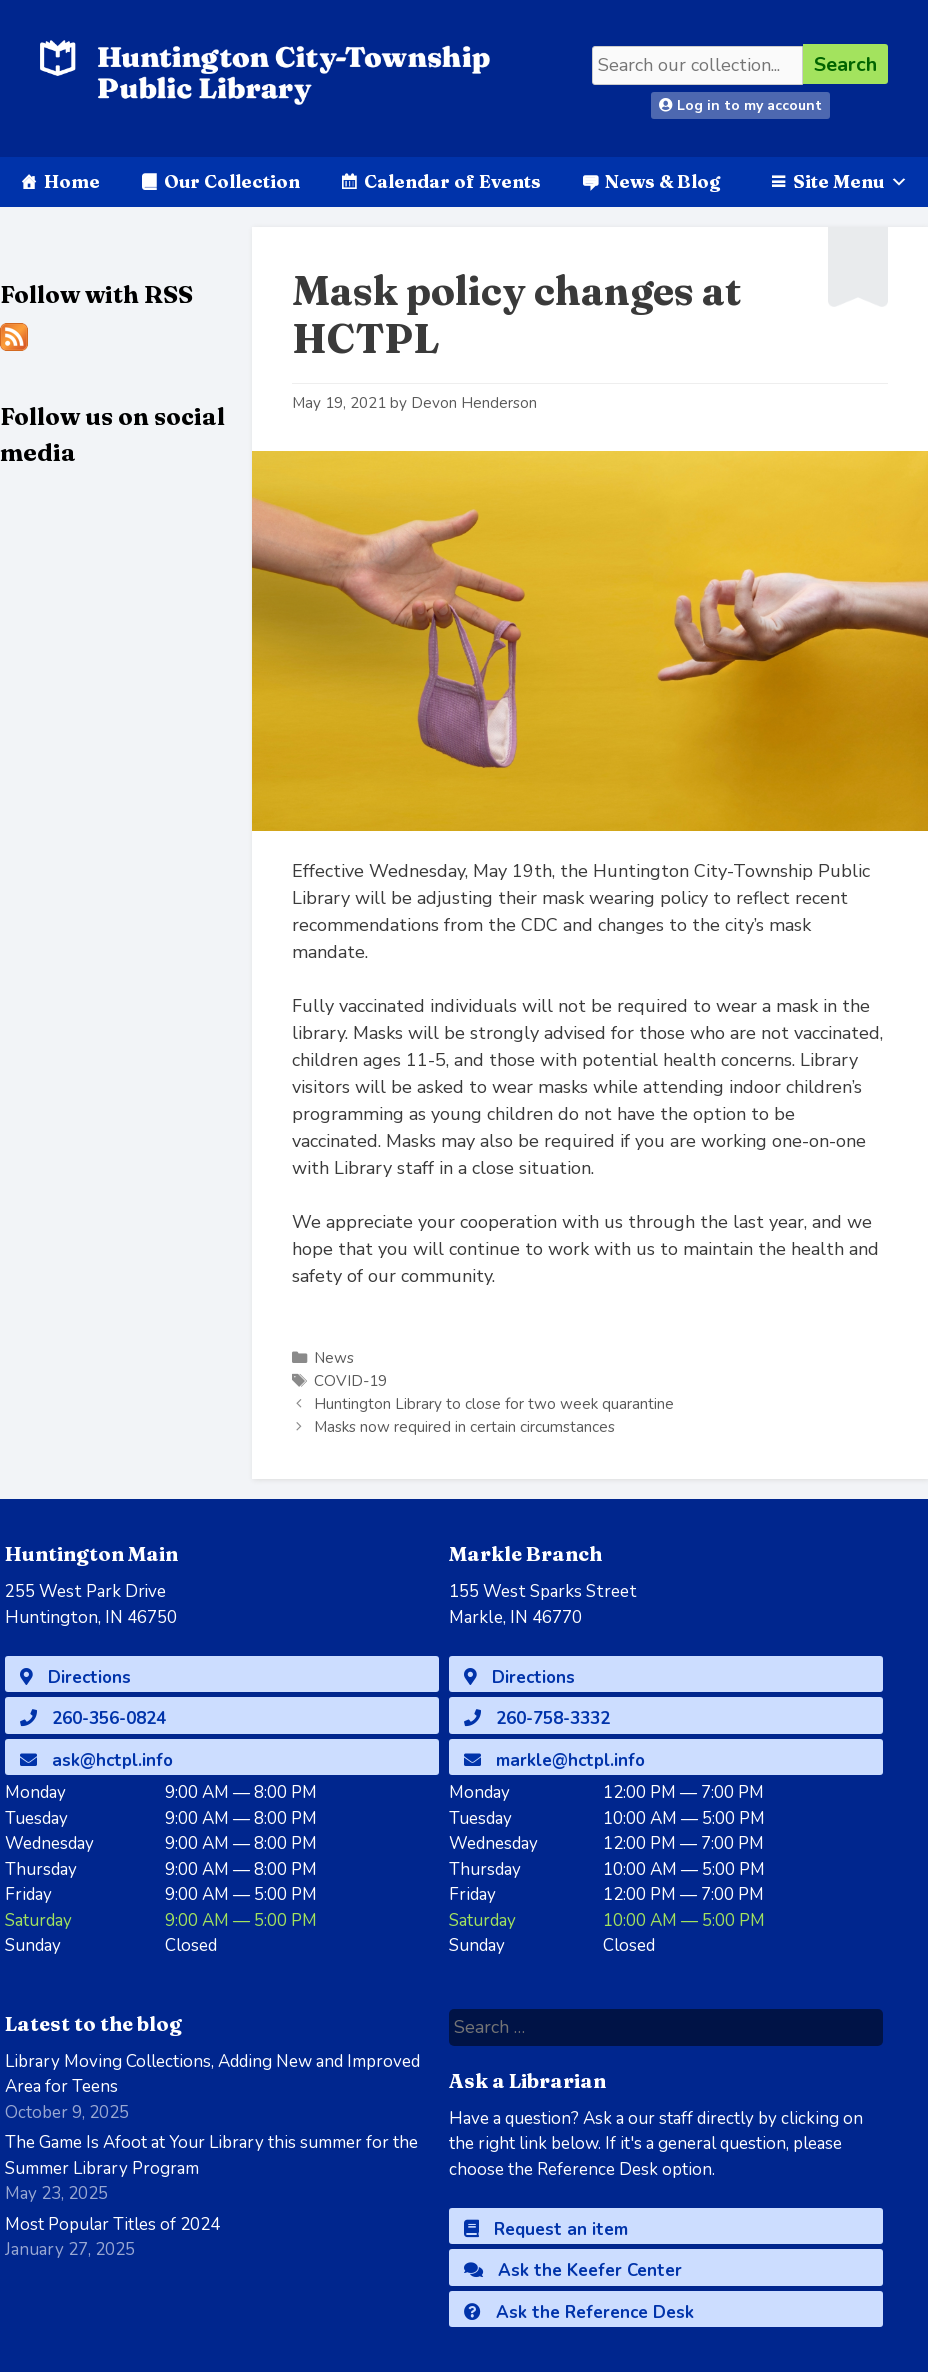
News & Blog (662, 181)
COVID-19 (350, 1381)
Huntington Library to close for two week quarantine (494, 1404)
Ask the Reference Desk (579, 2312)
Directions (75, 1677)
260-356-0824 (93, 1718)
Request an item (546, 2229)
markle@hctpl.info (554, 1760)
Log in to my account (740, 105)
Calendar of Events (452, 181)
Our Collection (232, 181)
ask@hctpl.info (96, 1760)
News (334, 1358)
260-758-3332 (537, 1718)
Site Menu (850, 181)
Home (72, 181)
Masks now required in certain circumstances (464, 1427)
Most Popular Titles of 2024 (112, 2224)
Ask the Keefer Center (573, 2270)
